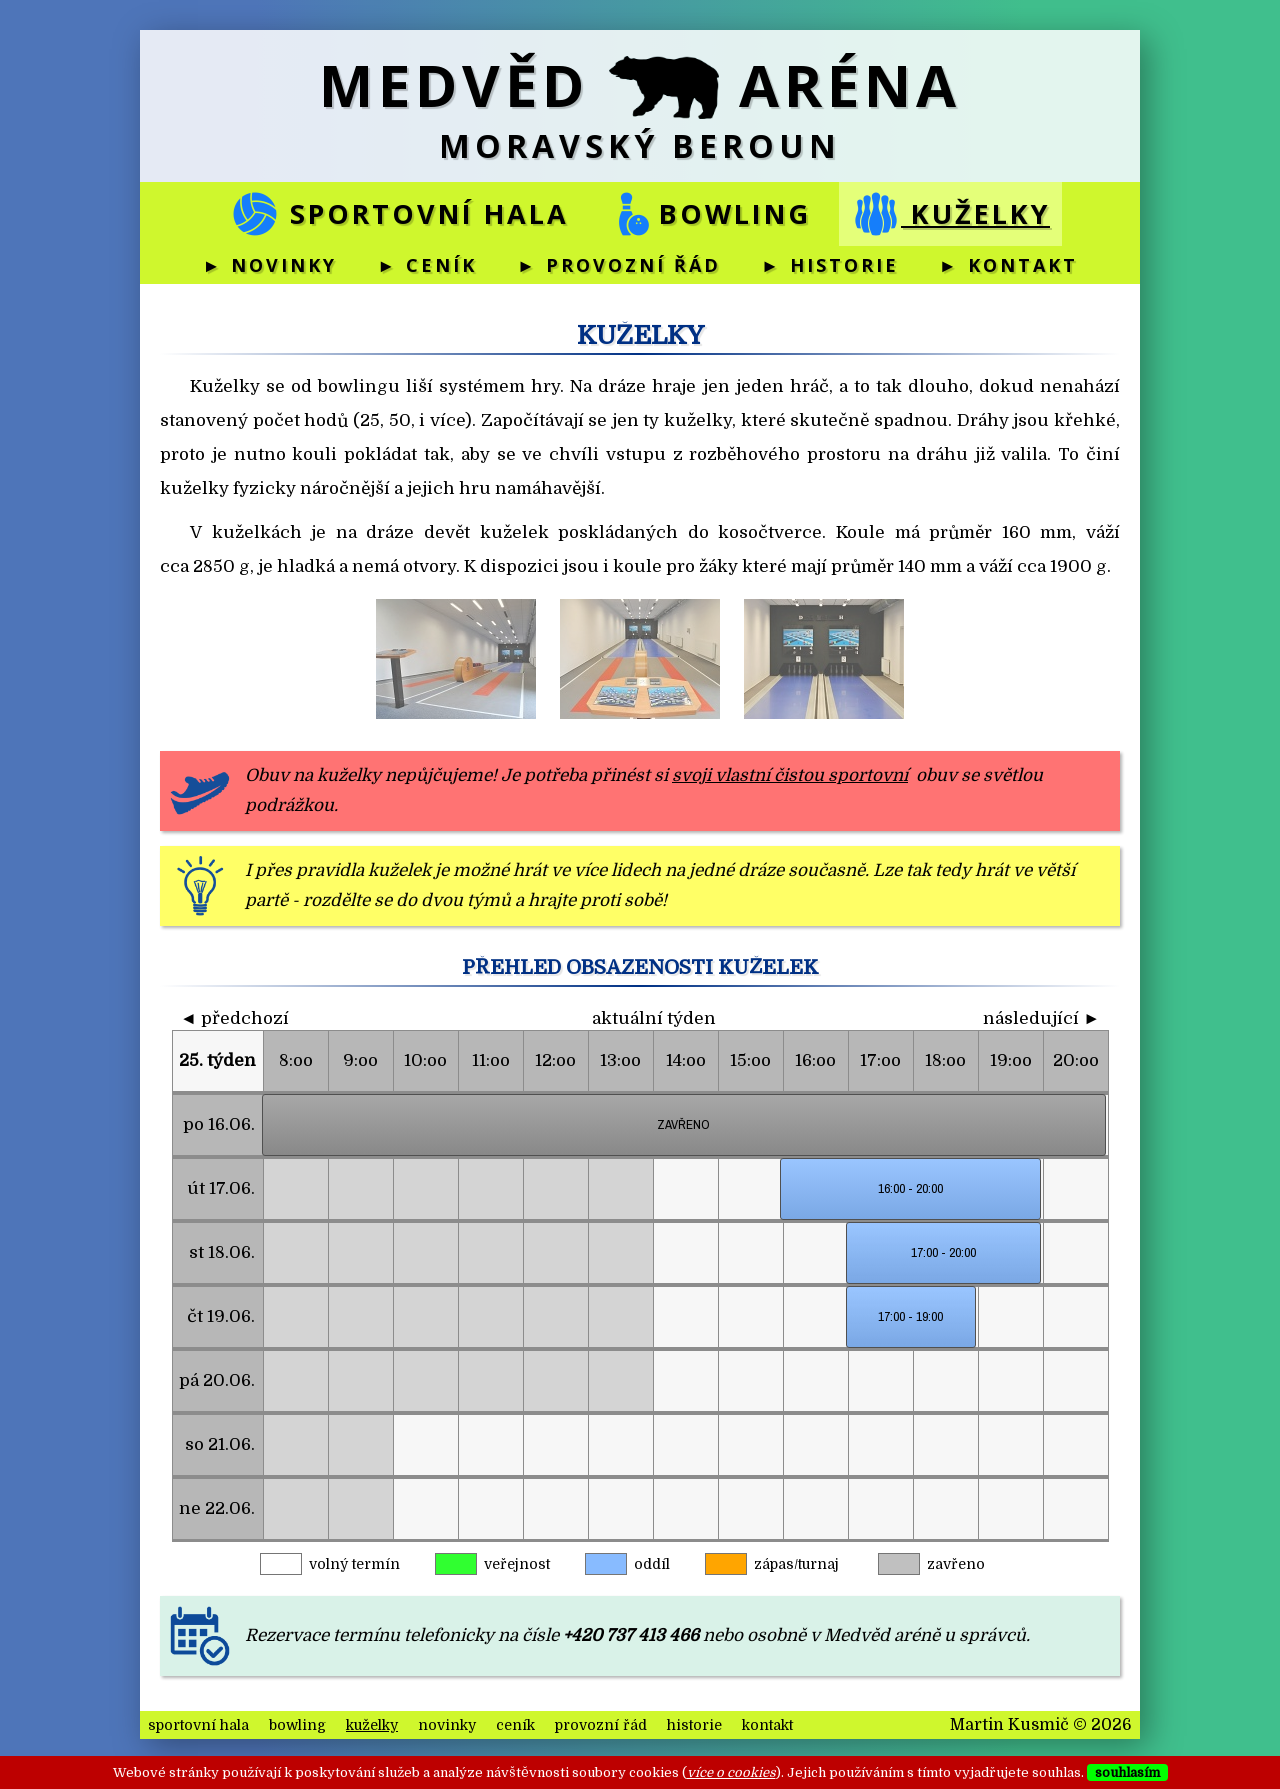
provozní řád (601, 1725)
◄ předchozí (234, 1018)
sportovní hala (399, 214)
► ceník (427, 265)
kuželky (950, 214)
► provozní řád (619, 265)
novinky (447, 1725)
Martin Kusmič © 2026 (1041, 1725)
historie (694, 1725)
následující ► (1041, 1018)
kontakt (767, 1725)
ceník (515, 1725)
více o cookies (731, 1772)
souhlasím (1127, 1772)
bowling (710, 214)
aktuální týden (654, 1018)
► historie (830, 265)
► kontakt (1008, 265)
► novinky (269, 265)
